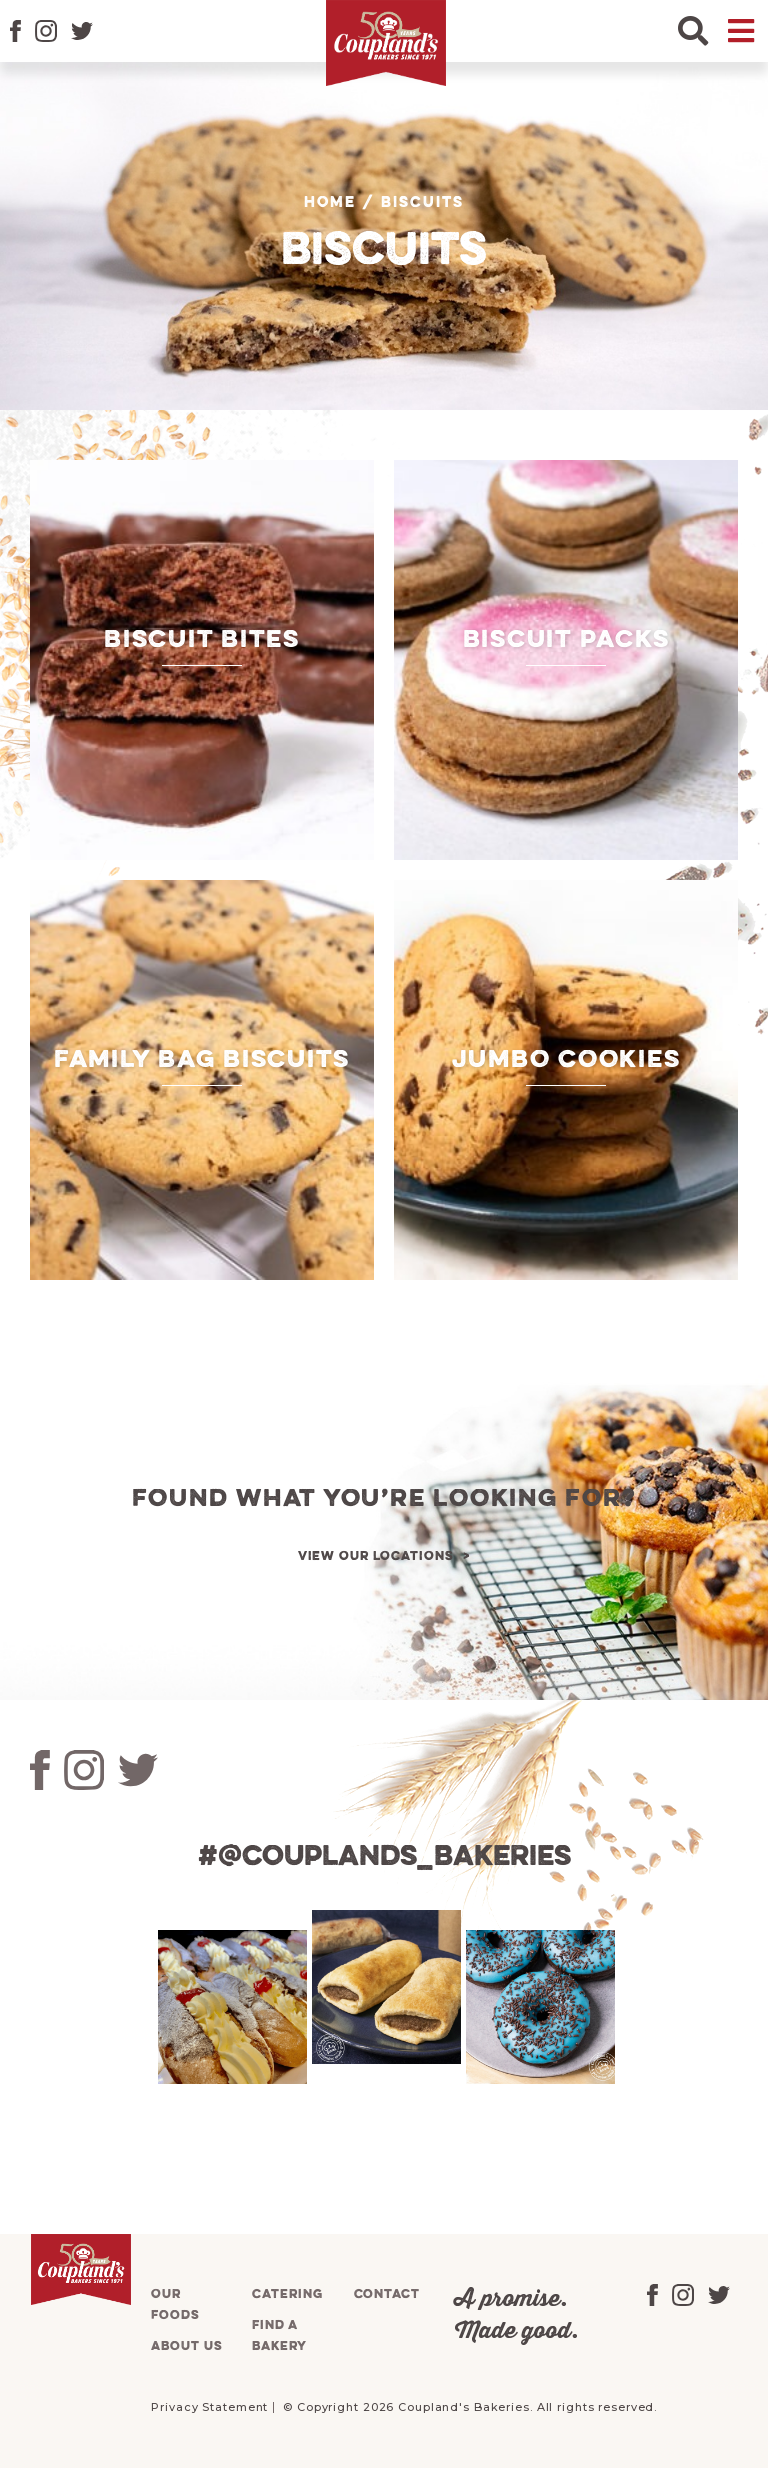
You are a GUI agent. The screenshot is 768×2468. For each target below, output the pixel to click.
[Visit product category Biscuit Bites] (202, 660)
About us (186, 2346)
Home (330, 203)
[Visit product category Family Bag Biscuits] (202, 1080)
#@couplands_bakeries (384, 1857)
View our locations (376, 1556)
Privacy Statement (209, 2407)
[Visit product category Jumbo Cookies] (566, 1080)
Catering (287, 2294)
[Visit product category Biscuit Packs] (566, 660)
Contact (387, 2294)
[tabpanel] (230, 2007)
